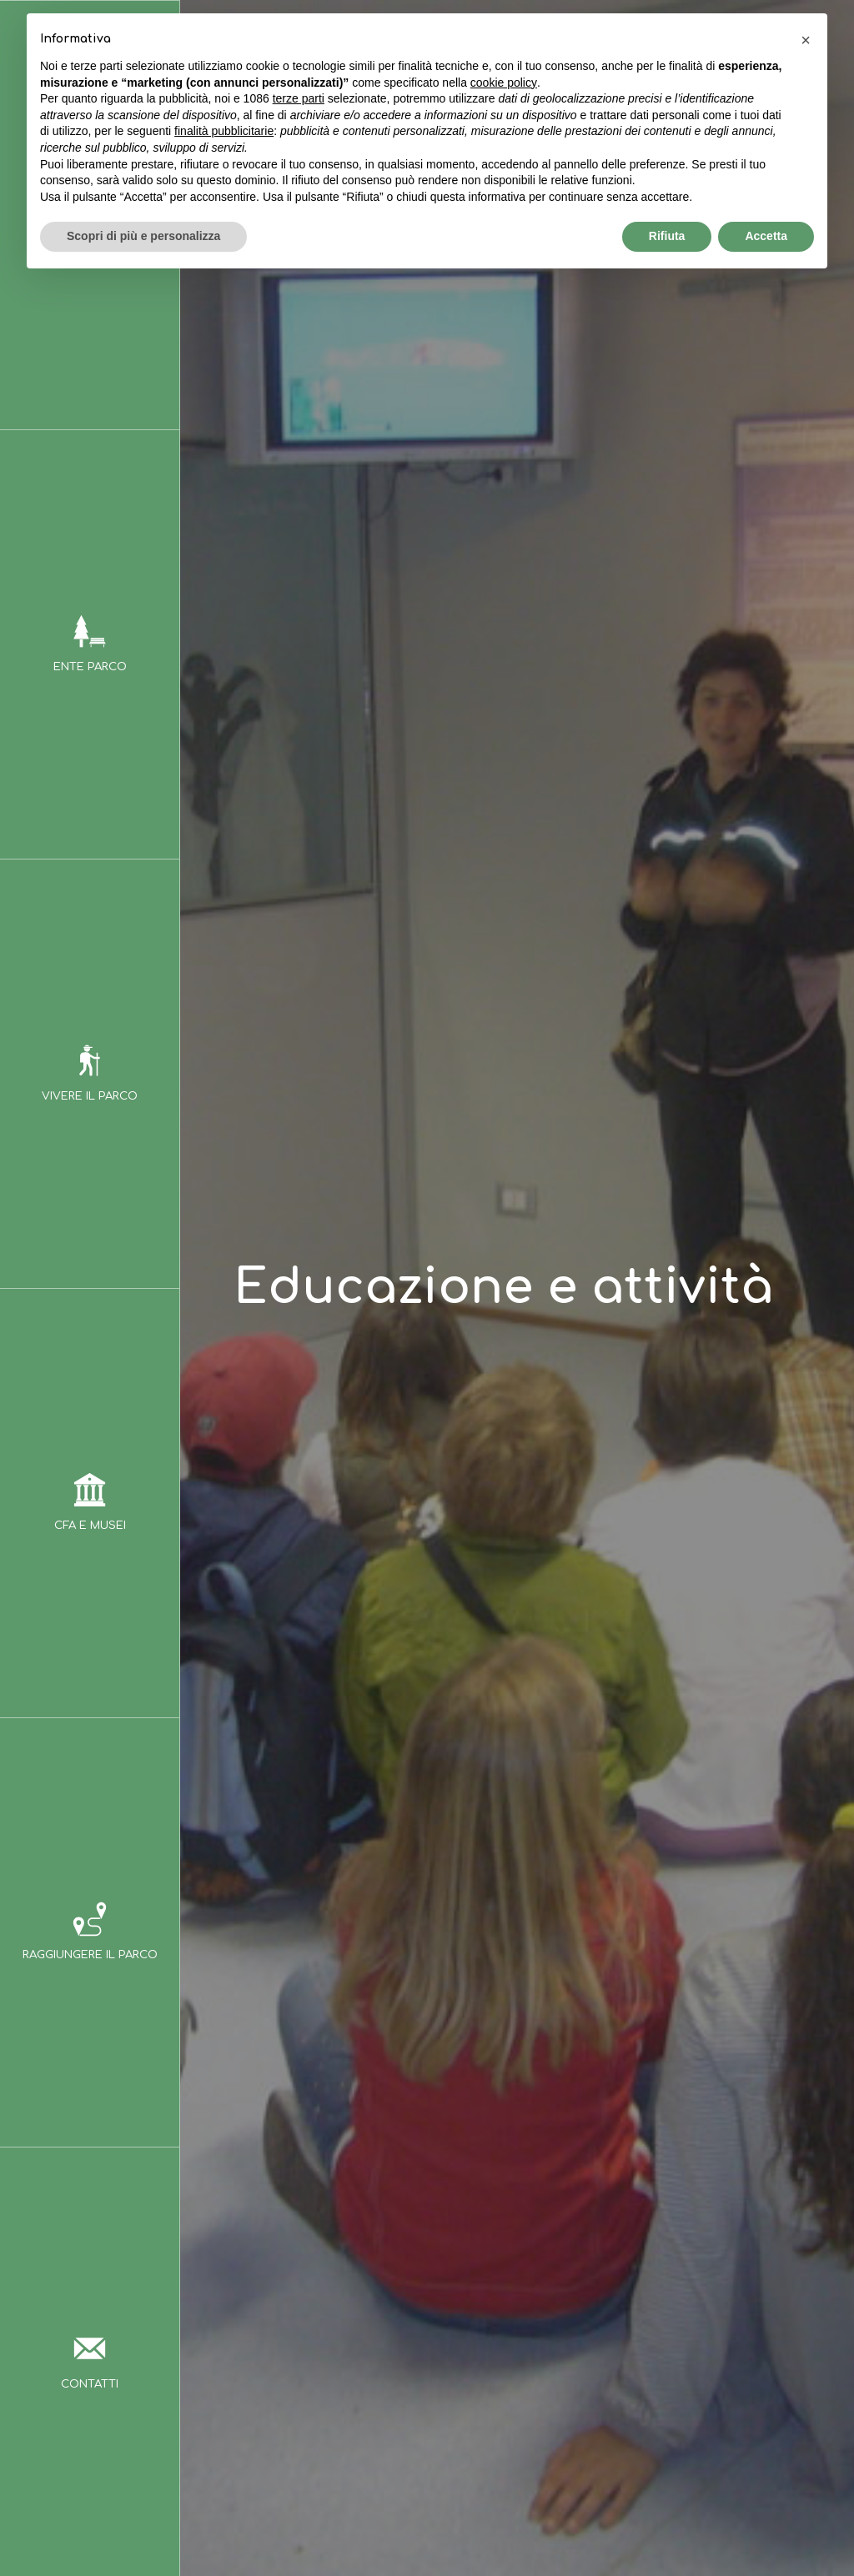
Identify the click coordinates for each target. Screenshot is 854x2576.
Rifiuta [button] (667, 236)
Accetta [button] (766, 236)
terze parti (298, 98)
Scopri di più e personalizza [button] (143, 236)
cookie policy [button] (503, 82)
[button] (805, 40)
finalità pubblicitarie (224, 131)
